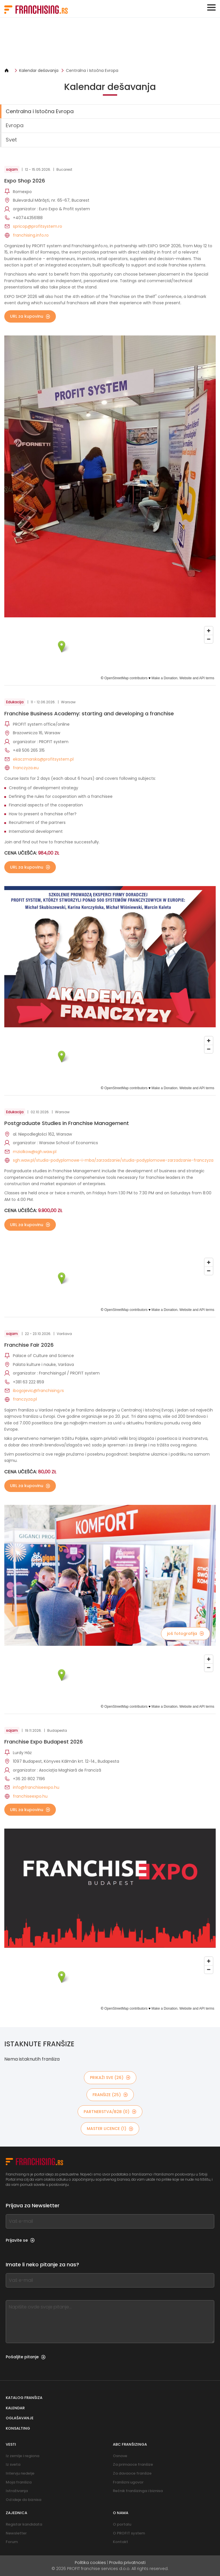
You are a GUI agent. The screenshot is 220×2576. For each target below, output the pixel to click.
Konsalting (18, 2428)
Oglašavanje (20, 2418)
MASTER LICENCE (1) (110, 2128)
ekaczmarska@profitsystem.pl (43, 759)
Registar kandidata (24, 2524)
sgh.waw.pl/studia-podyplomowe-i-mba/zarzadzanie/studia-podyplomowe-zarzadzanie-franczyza (113, 1160)
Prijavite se (20, 2240)
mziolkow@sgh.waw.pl (34, 1152)
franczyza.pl (25, 1399)
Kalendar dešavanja (38, 70)
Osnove (120, 2456)
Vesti (11, 2444)
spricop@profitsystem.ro (37, 226)
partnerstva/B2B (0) (110, 2111)
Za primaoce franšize (133, 2464)
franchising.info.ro (31, 235)
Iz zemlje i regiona (22, 2456)
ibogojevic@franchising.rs (38, 1390)
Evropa (14, 125)
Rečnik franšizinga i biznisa (138, 2490)
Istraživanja (17, 2490)
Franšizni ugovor (128, 2482)
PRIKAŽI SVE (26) (110, 2077)
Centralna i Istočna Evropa (92, 70)
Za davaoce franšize (132, 2473)
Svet (11, 139)
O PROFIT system (129, 2533)
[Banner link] (110, 42)
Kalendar (15, 2408)
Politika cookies (90, 2562)
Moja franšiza (19, 2482)
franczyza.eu (26, 768)
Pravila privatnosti (127, 2562)
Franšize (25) (110, 2095)
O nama (120, 2513)
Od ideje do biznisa (23, 2499)
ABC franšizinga (130, 2444)
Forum (12, 2541)
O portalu (122, 2524)
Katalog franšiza (24, 2397)
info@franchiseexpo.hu (36, 1787)
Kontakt (120, 2541)
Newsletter (16, 2533)
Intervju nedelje (20, 2473)
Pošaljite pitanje (26, 2357)
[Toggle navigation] (211, 7)
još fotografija (185, 1633)
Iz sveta (13, 2464)
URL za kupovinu (30, 316)
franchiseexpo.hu (30, 1796)
